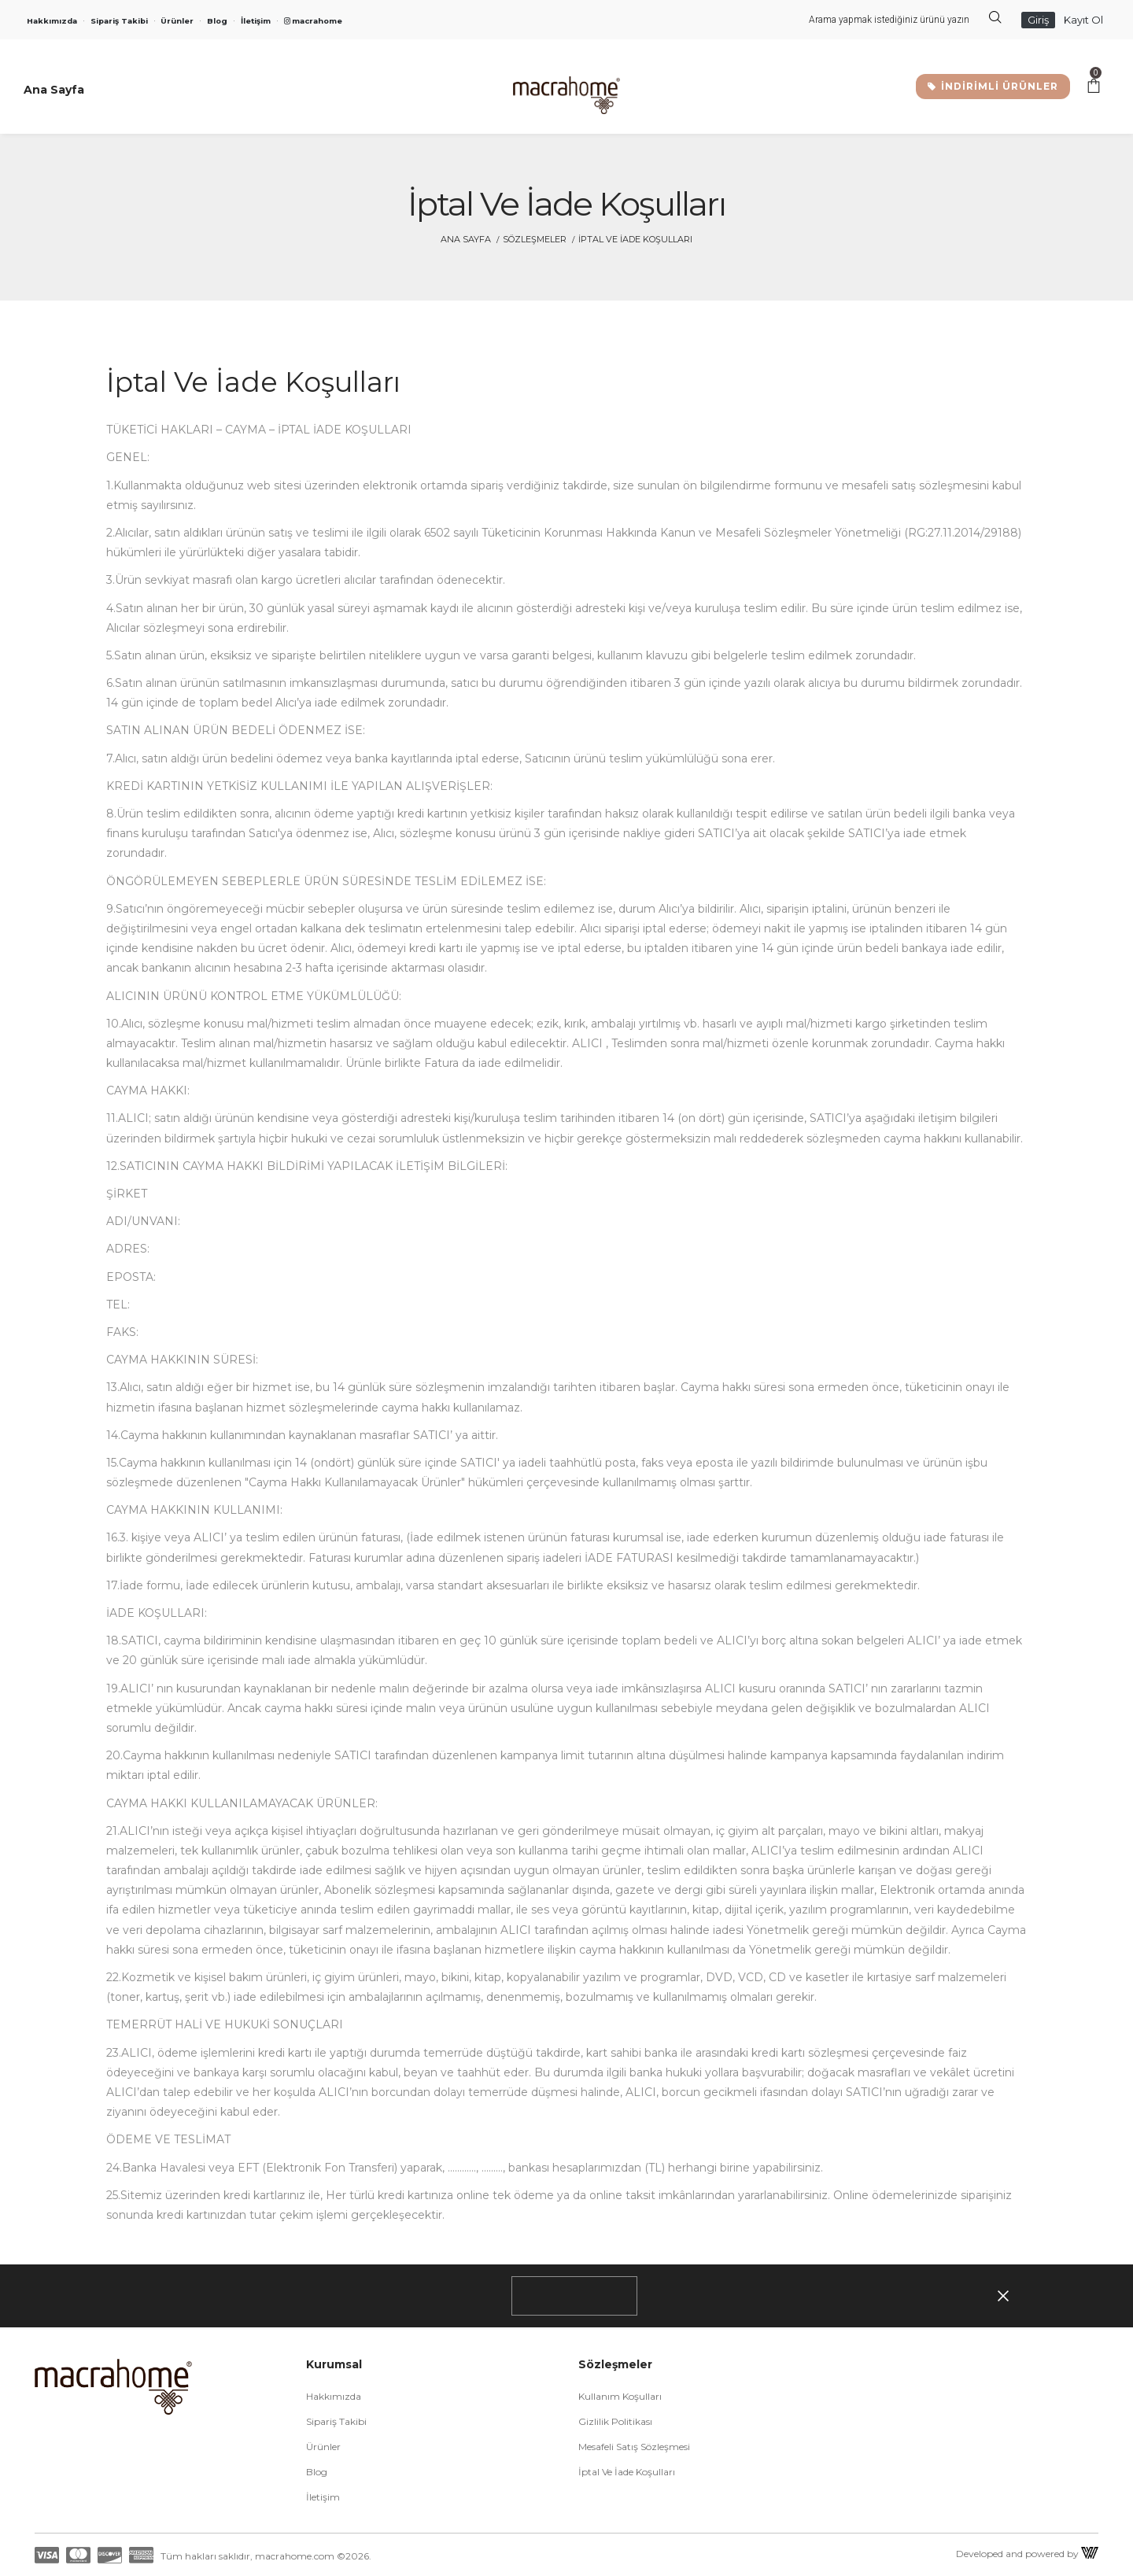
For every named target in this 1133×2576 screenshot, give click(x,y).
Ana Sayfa (466, 239)
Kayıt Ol (1083, 19)
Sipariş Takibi (119, 21)
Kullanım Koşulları (620, 2396)
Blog (217, 21)
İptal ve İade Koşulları (626, 2472)
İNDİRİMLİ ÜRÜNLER (993, 86)
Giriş (1038, 19)
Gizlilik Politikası (615, 2421)
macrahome (313, 21)
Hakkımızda (52, 21)
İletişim (256, 21)
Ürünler (177, 21)
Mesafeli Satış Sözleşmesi (634, 2446)
